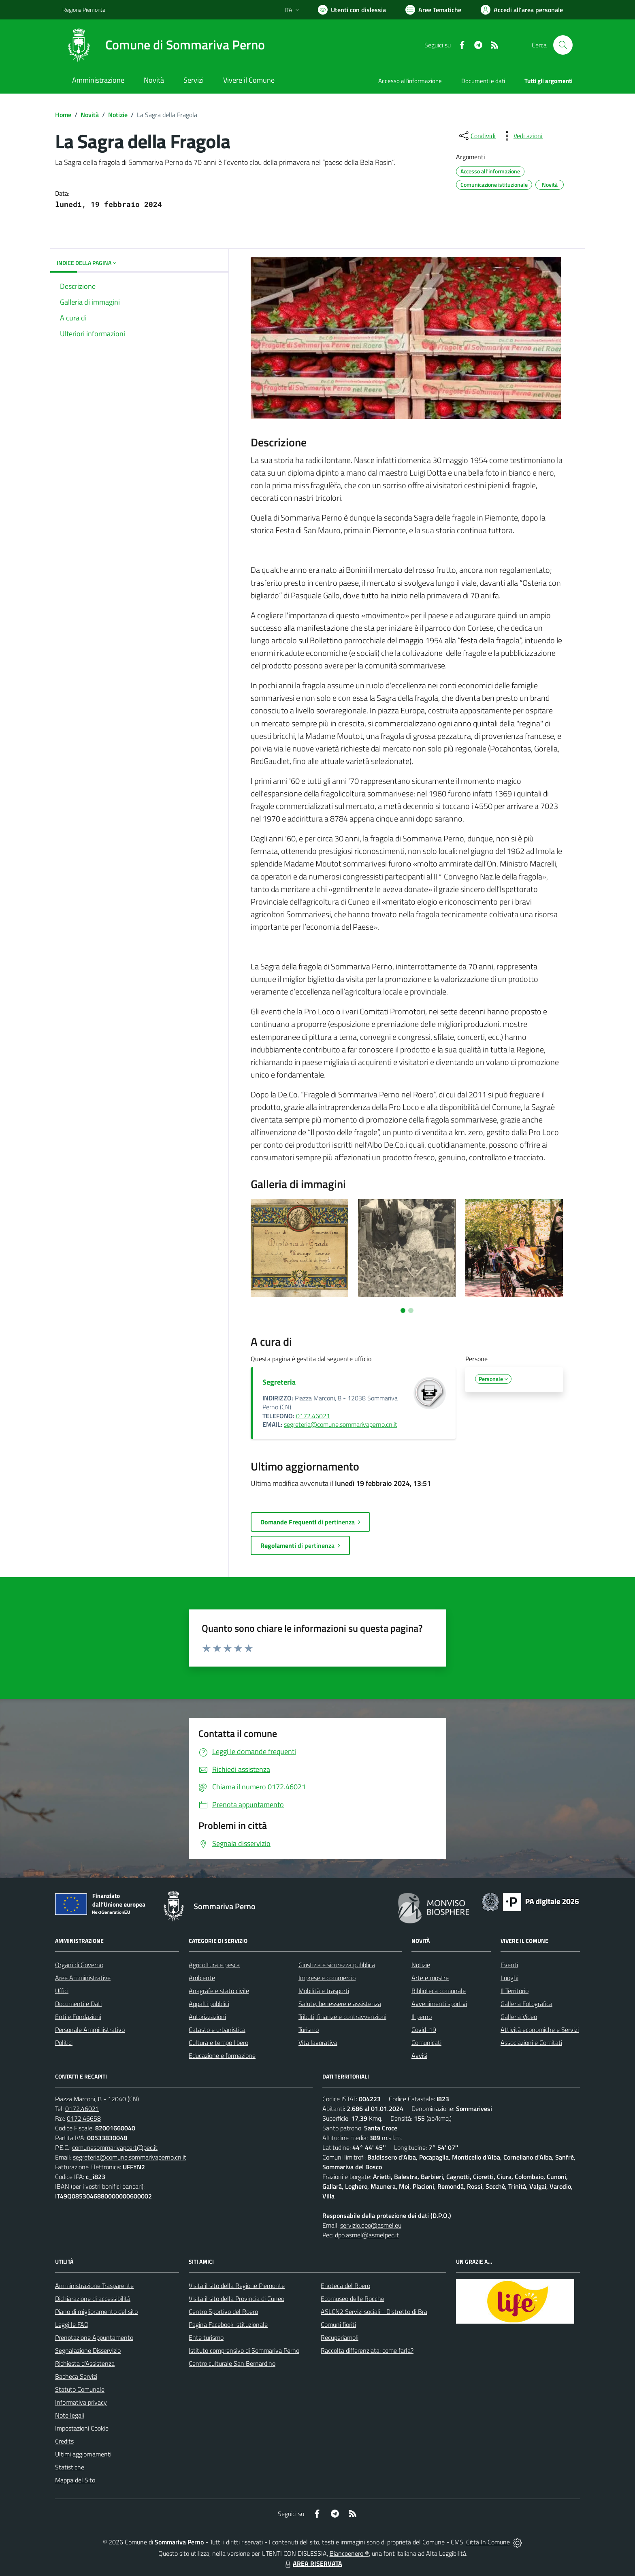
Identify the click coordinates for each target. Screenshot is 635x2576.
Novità (90, 115)
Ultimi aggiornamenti (83, 2454)
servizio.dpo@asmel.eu (370, 2225)
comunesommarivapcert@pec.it (115, 2147)
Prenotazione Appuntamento (94, 2337)
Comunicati (426, 2042)
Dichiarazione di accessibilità (92, 2298)
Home (63, 115)
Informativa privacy (81, 2402)
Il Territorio (514, 1990)
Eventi (509, 1965)
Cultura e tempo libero (218, 2042)
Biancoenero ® (349, 2553)
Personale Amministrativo (90, 2029)
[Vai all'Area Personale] (522, 9)
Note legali (69, 2415)
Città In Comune (488, 2542)
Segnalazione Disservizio (88, 2350)
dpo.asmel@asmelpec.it (367, 2235)
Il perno (421, 2016)
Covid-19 (423, 2029)
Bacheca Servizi (76, 2376)
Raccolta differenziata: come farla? (367, 2350)
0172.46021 (313, 1416)
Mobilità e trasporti (323, 1990)
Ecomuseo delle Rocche (352, 2298)
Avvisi (419, 2055)
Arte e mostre (430, 1978)
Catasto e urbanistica (217, 2029)
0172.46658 (84, 2118)
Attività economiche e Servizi (540, 2029)
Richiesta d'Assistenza (85, 2363)
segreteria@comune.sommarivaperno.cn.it (340, 1424)
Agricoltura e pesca (214, 1965)
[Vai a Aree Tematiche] (433, 9)
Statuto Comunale (79, 2389)
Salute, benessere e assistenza (339, 2003)
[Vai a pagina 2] (410, 1310)
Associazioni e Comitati (531, 2042)
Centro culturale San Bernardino (232, 2363)
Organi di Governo (79, 1965)
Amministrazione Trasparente (94, 2285)
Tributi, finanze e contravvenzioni (342, 2016)
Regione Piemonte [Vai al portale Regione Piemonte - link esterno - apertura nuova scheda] (83, 9)
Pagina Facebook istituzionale (228, 2324)
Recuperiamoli (339, 2337)
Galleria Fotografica (526, 2003)
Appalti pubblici (209, 2003)
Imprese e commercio (327, 1978)
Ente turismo (206, 2337)
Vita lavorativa (317, 2042)
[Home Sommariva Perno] (163, 45)
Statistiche (69, 2467)
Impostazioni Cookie (82, 2428)
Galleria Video (519, 2016)
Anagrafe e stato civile (219, 1990)
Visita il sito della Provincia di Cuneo (236, 2298)
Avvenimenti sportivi (439, 2003)
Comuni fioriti (338, 2324)
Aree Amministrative (83, 1978)
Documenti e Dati (78, 2003)
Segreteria (279, 1382)
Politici (63, 2042)
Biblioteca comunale (438, 1990)
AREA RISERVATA (312, 2563)
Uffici (61, 1990)
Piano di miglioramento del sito (96, 2311)
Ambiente (202, 1978)
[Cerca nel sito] (563, 45)
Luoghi (509, 1978)
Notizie (118, 115)
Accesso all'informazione (410, 80)
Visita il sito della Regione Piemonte (237, 2285)
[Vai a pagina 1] (403, 1310)
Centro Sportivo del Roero (223, 2311)
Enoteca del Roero (345, 2285)
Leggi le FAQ (72, 2324)
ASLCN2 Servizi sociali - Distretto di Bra (374, 2311)
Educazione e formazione (222, 2055)
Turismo (308, 2029)
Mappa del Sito (75, 2480)
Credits (64, 2441)
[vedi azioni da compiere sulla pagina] (521, 135)
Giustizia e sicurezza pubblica (336, 1965)
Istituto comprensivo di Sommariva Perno (244, 2350)
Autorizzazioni (207, 2016)
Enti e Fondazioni (78, 2016)
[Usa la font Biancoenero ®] (352, 9)
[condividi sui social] (476, 135)
